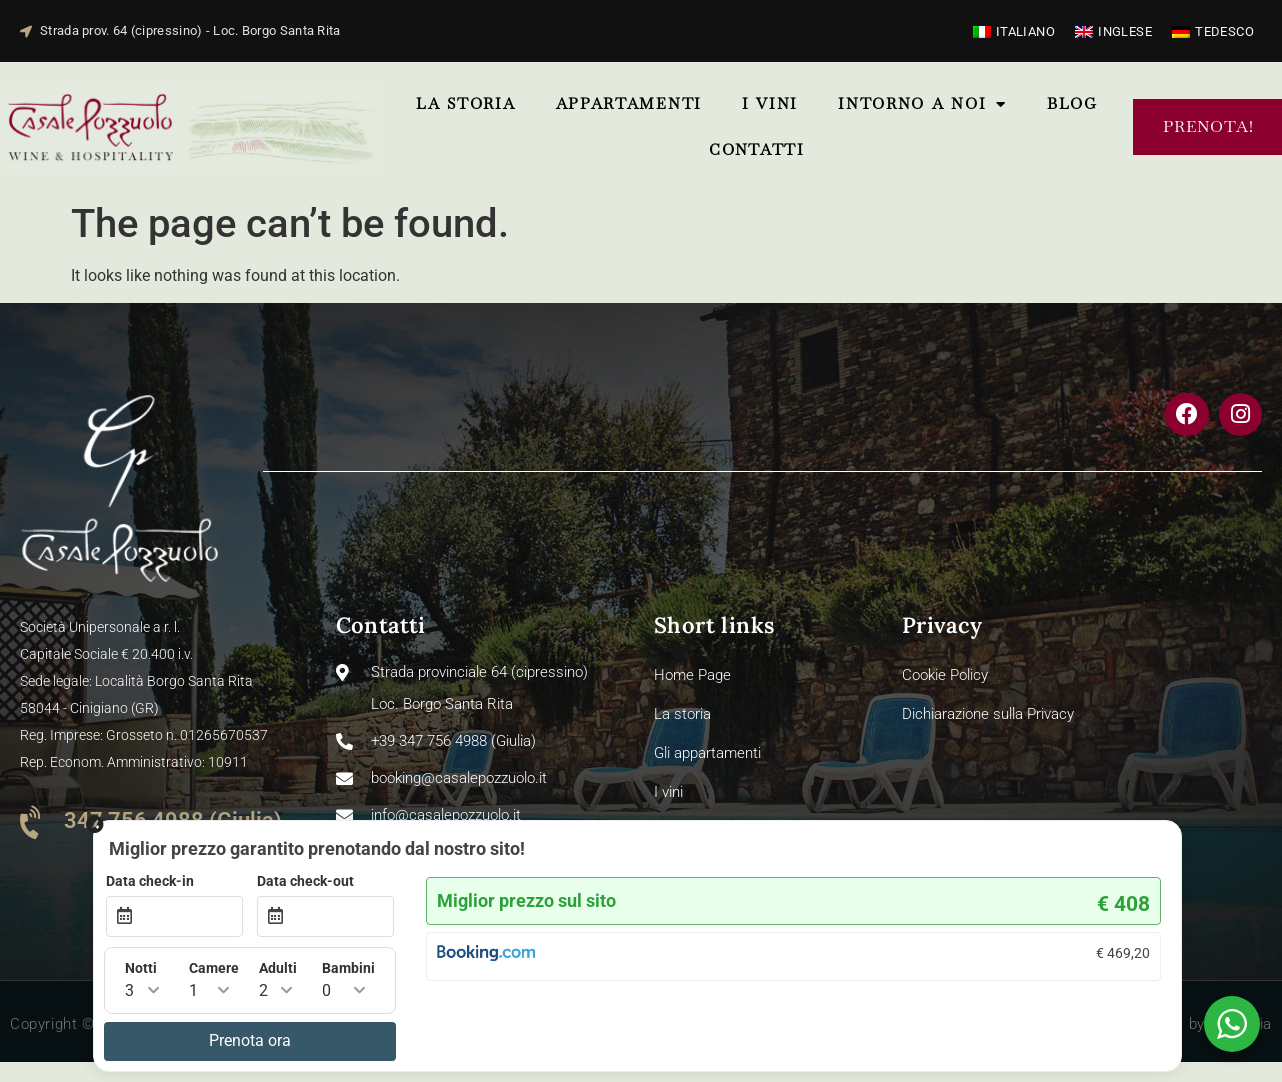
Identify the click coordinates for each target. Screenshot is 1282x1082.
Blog (1072, 103)
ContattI (757, 149)
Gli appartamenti (707, 753)
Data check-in (599, 882)
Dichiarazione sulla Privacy (988, 714)
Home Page (692, 675)
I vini (770, 103)
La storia (465, 103)
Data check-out (754, 882)
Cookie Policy (945, 675)
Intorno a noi (922, 104)
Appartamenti (629, 103)
